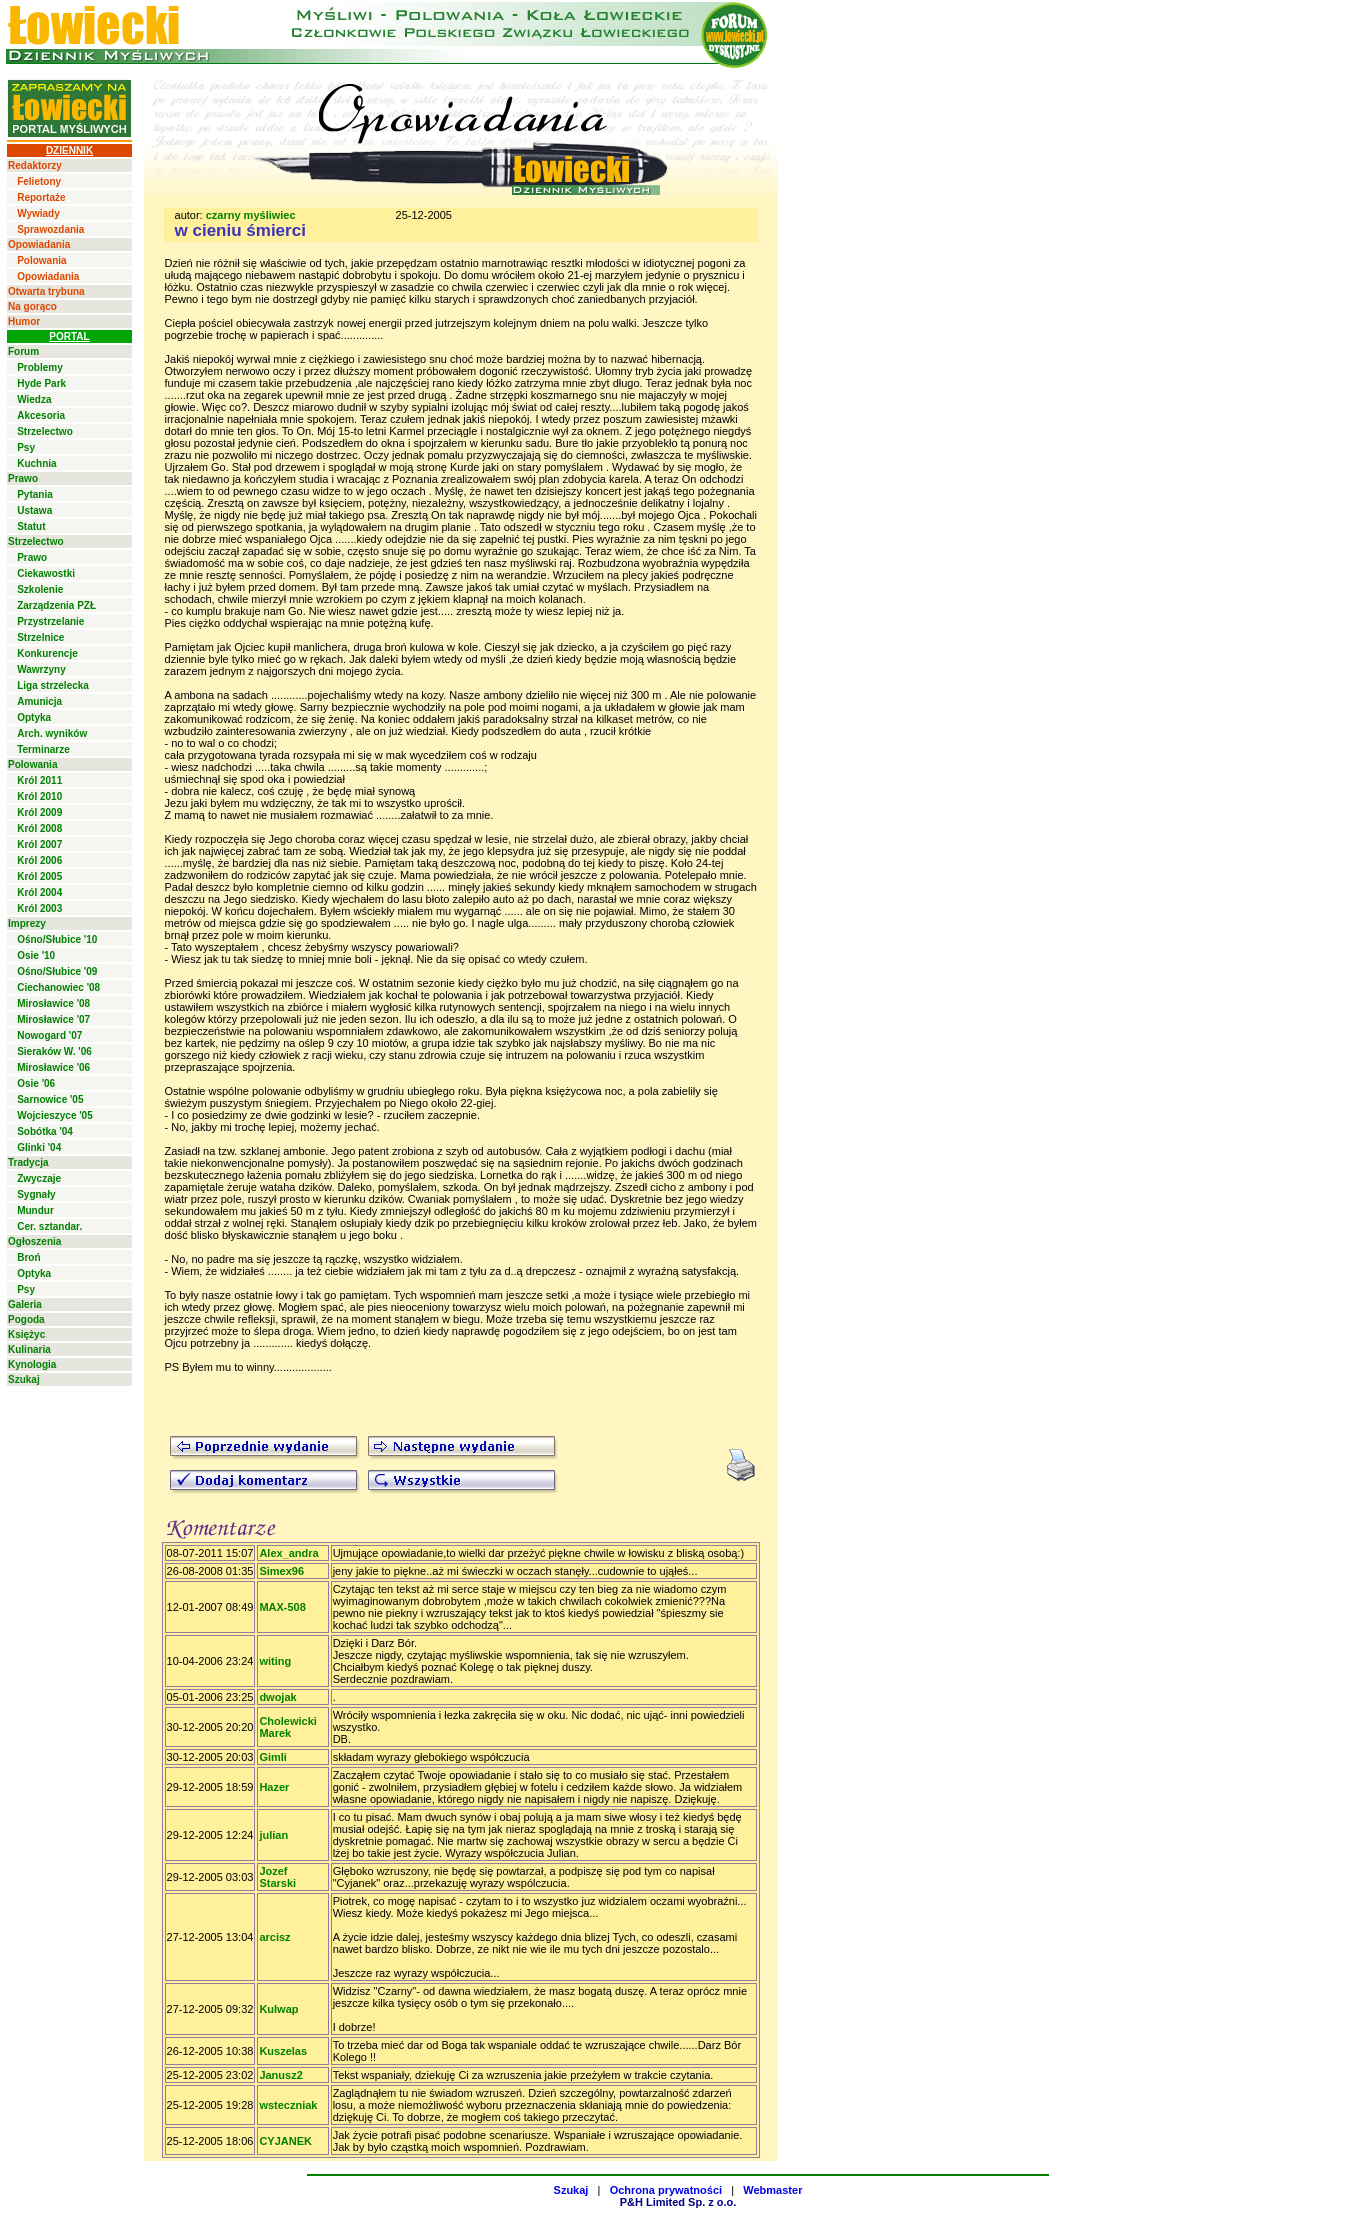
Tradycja (28, 1162)
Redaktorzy (35, 165)
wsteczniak (288, 2105)
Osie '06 (36, 1083)
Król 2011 (39, 780)
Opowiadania (39, 244)
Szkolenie (40, 589)
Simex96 (281, 1571)
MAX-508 (282, 1607)
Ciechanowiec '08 (58, 987)
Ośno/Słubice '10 (57, 939)
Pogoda (26, 1319)
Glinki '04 (39, 1147)
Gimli (273, 1757)
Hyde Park (41, 383)
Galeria (25, 1304)
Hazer (274, 1787)
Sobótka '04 (45, 1131)
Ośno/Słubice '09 (57, 971)
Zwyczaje (39, 1178)
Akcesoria (41, 415)
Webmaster (772, 2190)
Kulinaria (29, 1349)
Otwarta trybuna (46, 291)
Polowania (41, 260)
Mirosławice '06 (53, 1067)
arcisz (274, 1937)
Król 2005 (39, 876)
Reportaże (41, 197)
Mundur (35, 1210)
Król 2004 (39, 892)
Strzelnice (40, 637)
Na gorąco (32, 306)
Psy (26, 447)
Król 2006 (39, 860)
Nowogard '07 (49, 1035)
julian (273, 1835)
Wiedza (34, 399)
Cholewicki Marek (287, 1727)
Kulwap (278, 2009)
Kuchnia (36, 463)
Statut (31, 526)
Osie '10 (36, 955)
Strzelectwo (45, 431)
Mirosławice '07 (53, 1019)
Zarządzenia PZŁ (56, 605)
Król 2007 (39, 844)
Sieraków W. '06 (54, 1051)
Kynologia (32, 1364)
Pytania (35, 494)
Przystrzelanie (50, 621)
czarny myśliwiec (251, 215)
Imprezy (27, 923)
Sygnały (36, 1194)
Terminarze (43, 749)
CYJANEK (285, 2141)
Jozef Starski (277, 1877)
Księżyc (26, 1334)
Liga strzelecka (53, 685)
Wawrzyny (41, 669)
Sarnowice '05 (50, 1099)
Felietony (39, 181)
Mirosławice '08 (53, 1003)
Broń (28, 1257)
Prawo (23, 478)
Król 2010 (39, 796)
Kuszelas (283, 2051)
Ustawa (34, 510)
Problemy (40, 367)
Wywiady (38, 213)
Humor (24, 321)
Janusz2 (280, 2075)
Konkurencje (47, 653)
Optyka (34, 717)
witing (275, 1661)
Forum (23, 351)
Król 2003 (39, 908)
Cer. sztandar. (49, 1226)
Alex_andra (288, 1553)
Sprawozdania (50, 229)
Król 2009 (39, 812)
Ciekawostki (46, 573)
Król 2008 (39, 828)
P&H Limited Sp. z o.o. (678, 2202)
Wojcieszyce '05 (55, 1115)
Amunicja (39, 701)
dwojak (277, 1697)
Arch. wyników (52, 733)
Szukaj (24, 1379)
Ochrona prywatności (666, 2190)
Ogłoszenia (34, 1241)
